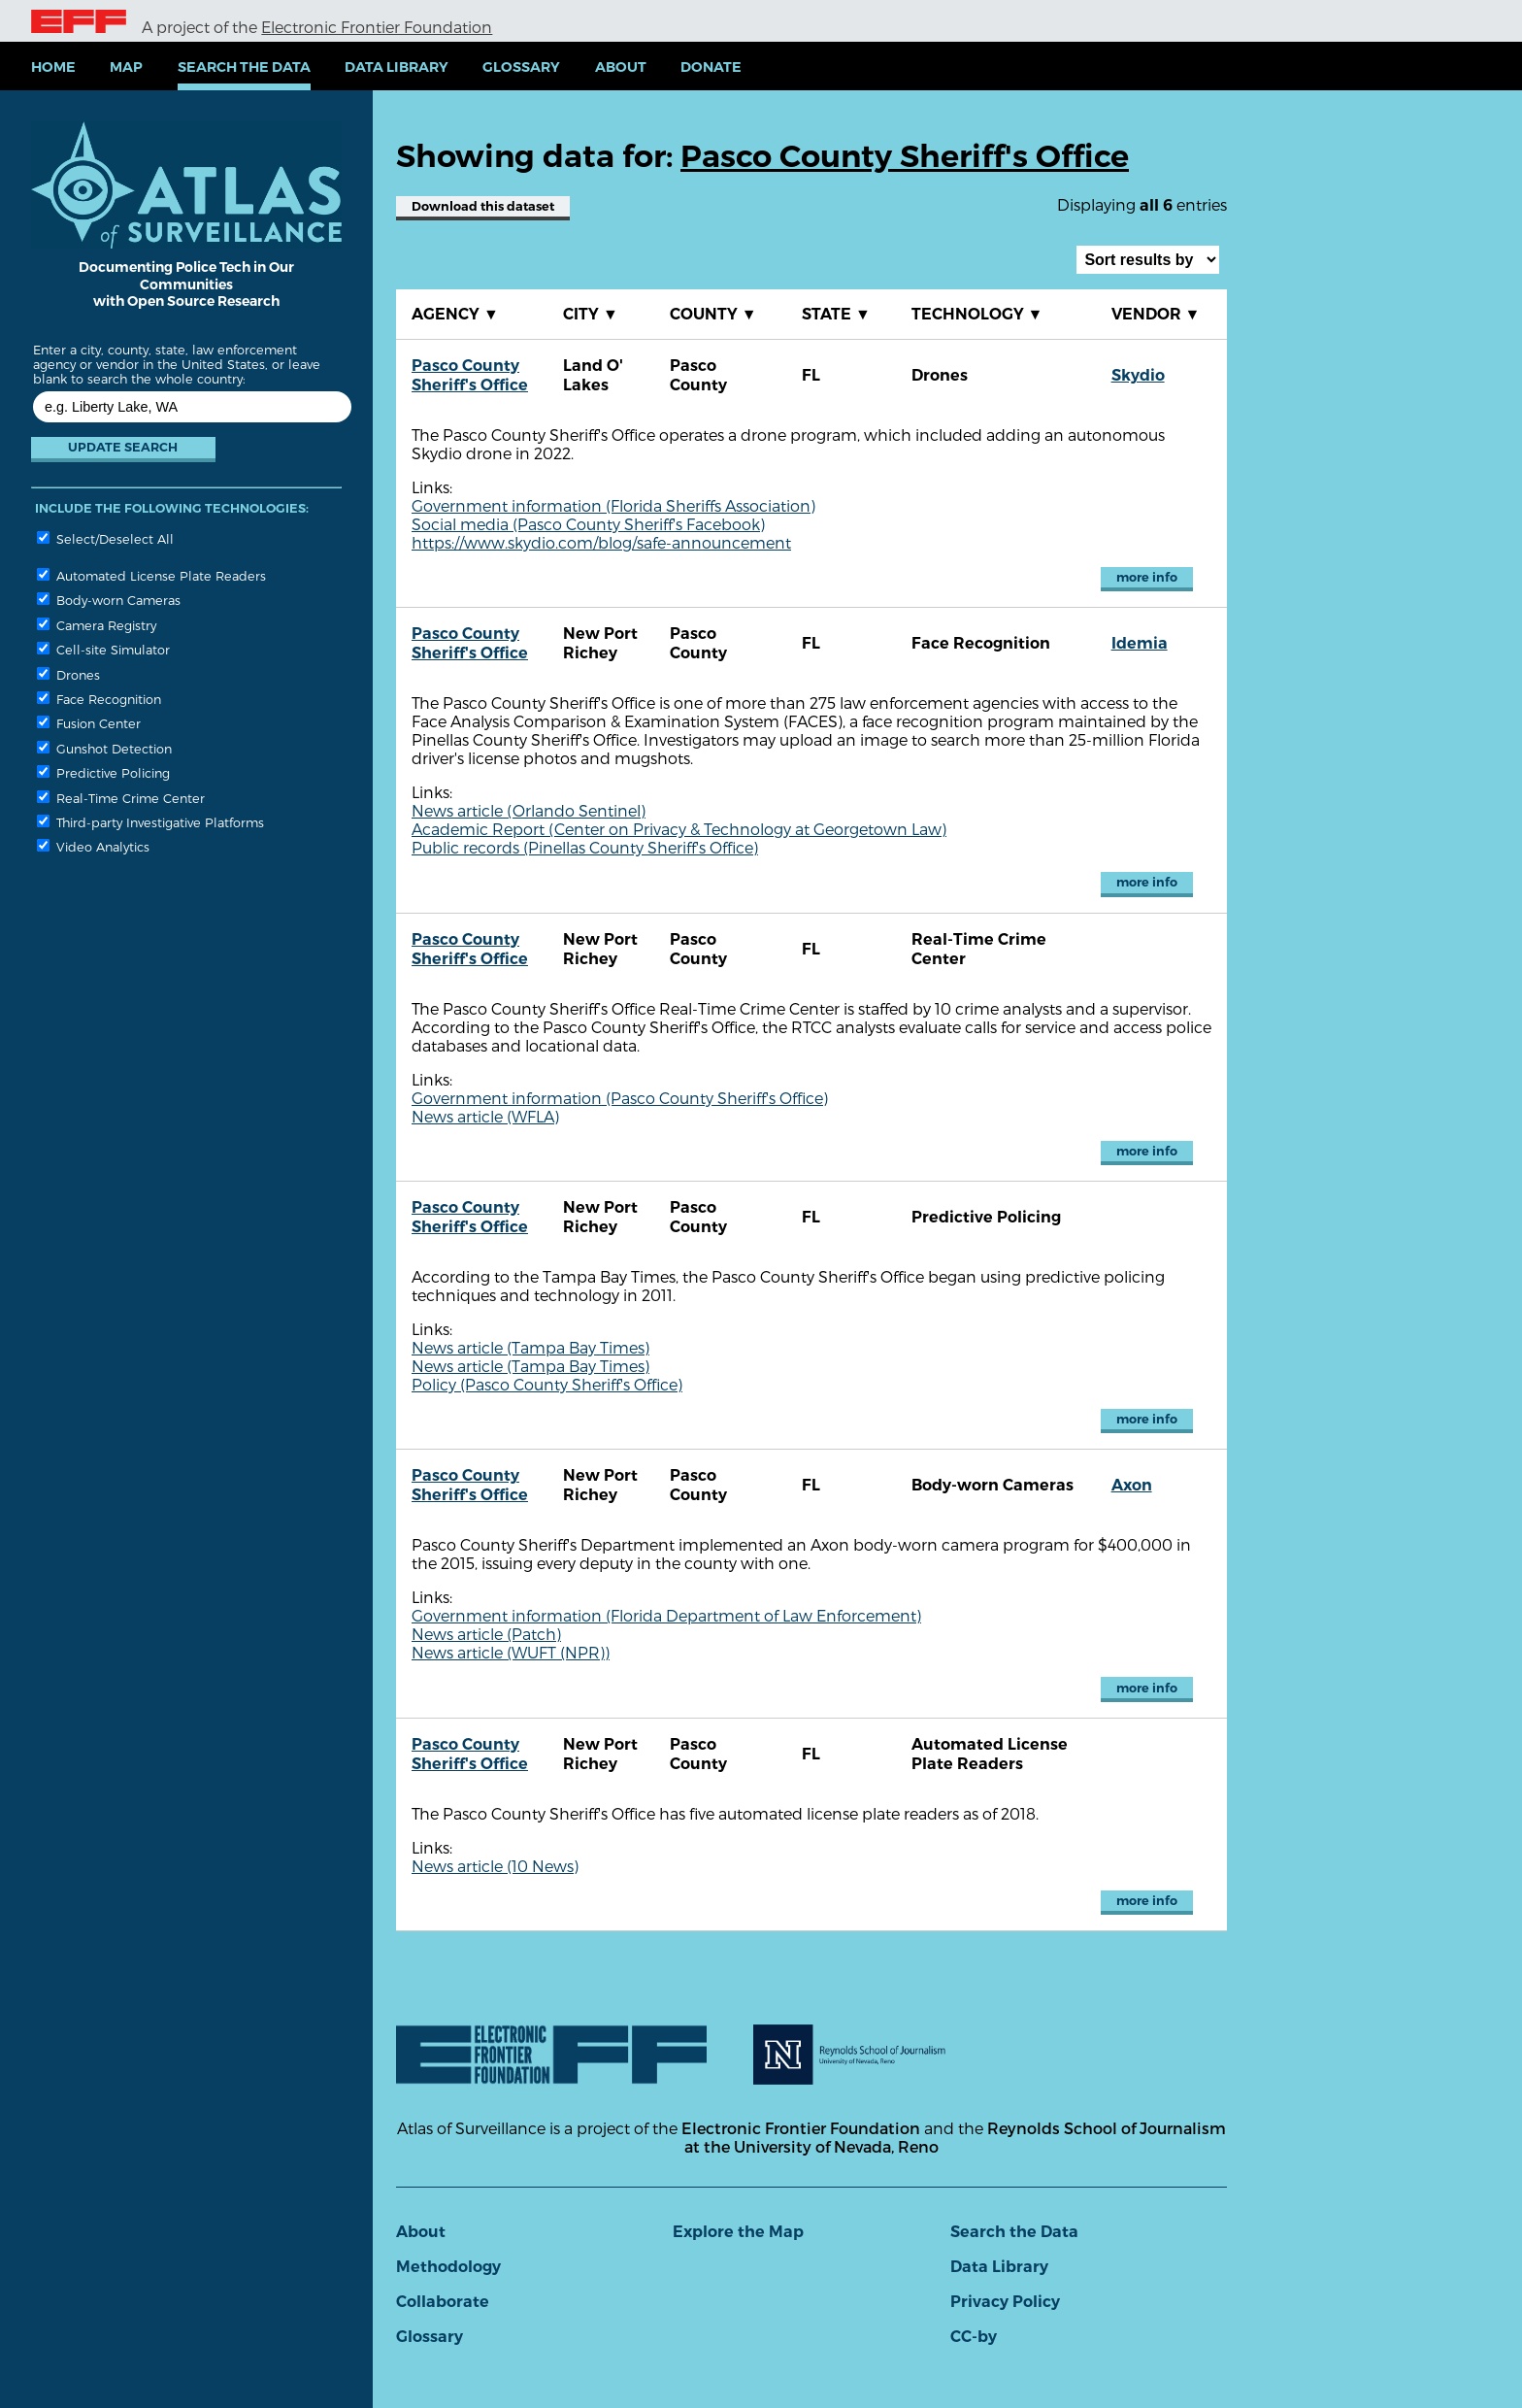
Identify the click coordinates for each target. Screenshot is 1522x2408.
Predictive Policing (103, 772)
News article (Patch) (486, 1633)
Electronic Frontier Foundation (376, 26)
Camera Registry (96, 625)
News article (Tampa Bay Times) (530, 1347)
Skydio (1138, 375)
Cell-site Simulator (103, 649)
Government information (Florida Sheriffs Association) (613, 505)
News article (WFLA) (485, 1116)
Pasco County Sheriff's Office (470, 375)
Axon (1131, 1485)
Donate (711, 67)
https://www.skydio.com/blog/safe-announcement (601, 542)
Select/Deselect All (105, 538)
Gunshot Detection (104, 748)
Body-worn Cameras (109, 599)
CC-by (973, 2336)
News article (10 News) (495, 1865)
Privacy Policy (1005, 2301)
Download (483, 206)
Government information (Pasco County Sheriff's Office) (620, 1097)
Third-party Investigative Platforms (150, 822)
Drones (68, 674)
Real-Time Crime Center (121, 797)
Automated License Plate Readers (151, 575)
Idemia (1139, 643)
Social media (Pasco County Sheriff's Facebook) (588, 524)
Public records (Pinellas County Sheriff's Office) (585, 847)
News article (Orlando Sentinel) (528, 810)
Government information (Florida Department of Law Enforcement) (666, 1615)
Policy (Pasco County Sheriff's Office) (547, 1384)
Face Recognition (99, 698)
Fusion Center (89, 723)
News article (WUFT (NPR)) (511, 1652)
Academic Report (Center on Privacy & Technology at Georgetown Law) (679, 828)
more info (1146, 577)
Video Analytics (93, 846)
